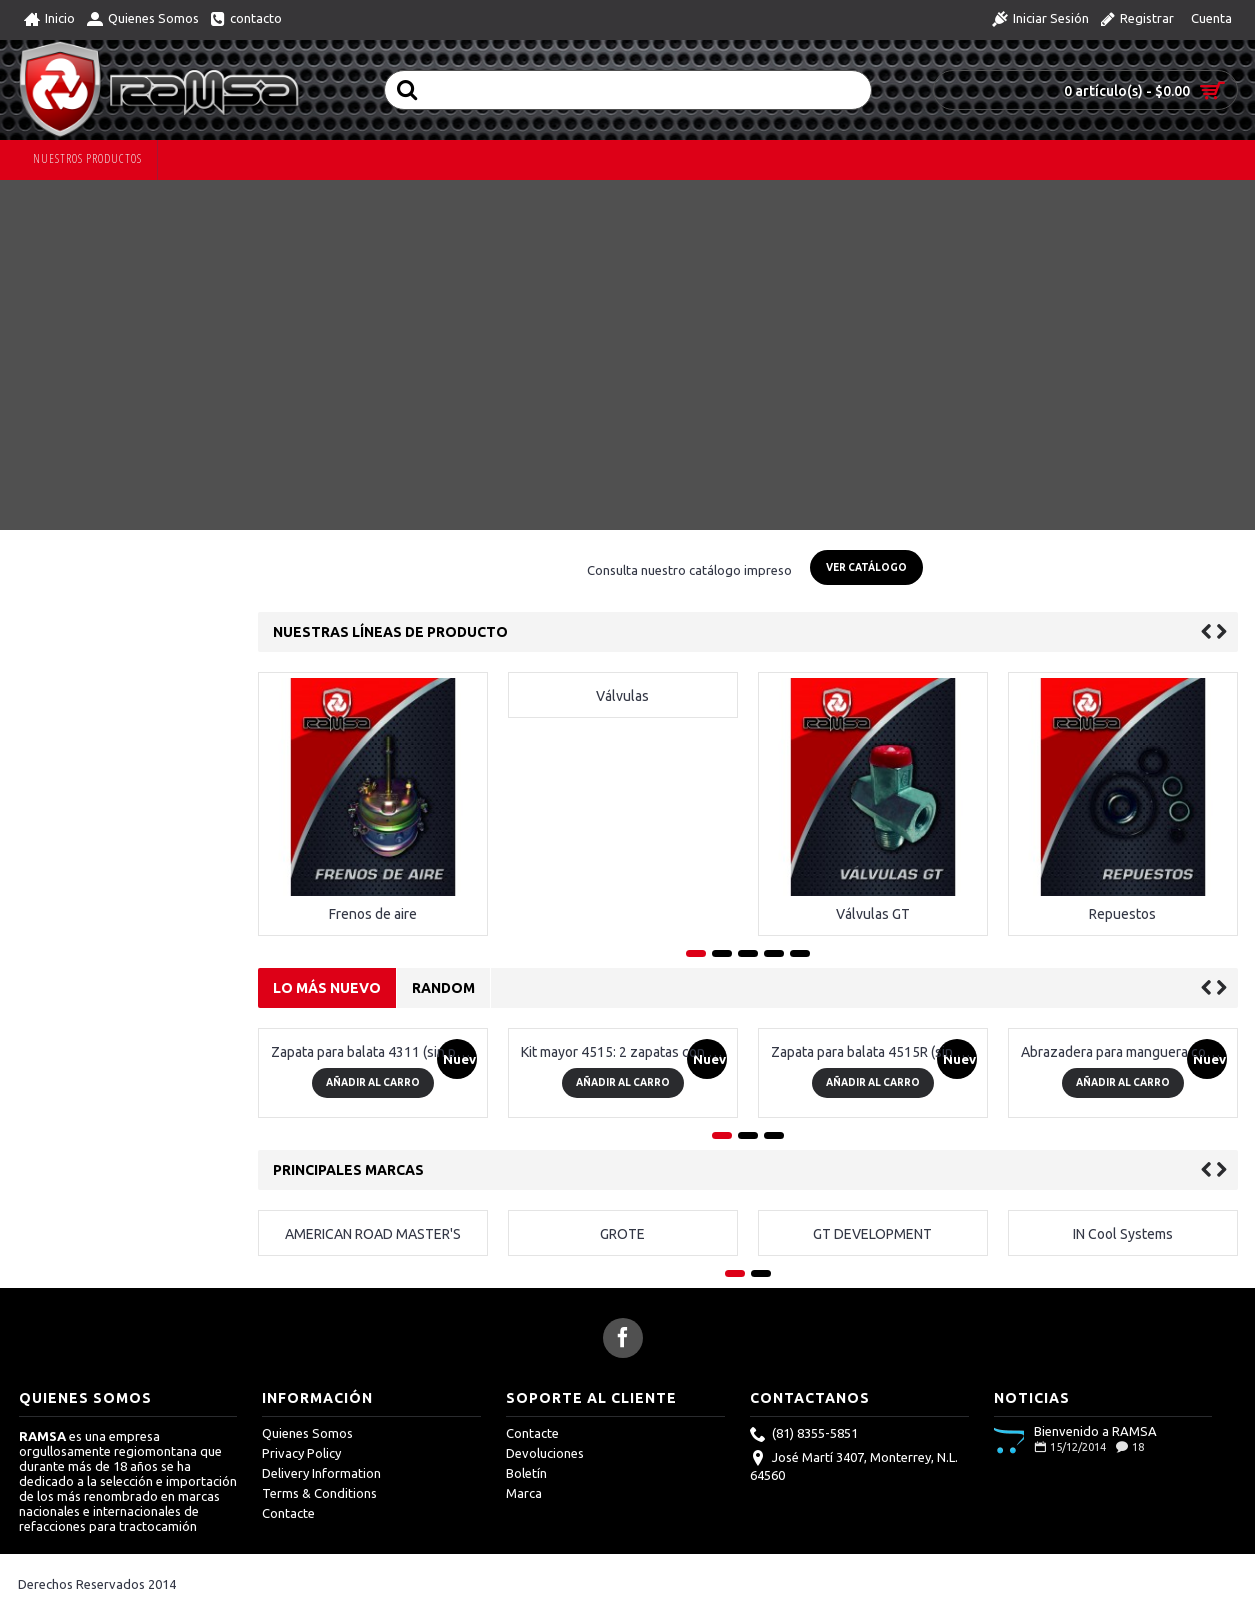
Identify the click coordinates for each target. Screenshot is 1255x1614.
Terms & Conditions (319, 1493)
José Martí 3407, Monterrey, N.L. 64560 (854, 1466)
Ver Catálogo (866, 567)
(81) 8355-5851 (804, 1435)
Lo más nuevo (327, 988)
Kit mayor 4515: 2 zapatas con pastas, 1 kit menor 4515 (626, 1052)
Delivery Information (321, 1473)
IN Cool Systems (1123, 1234)
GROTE (622, 1234)
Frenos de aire (373, 914)
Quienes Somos (307, 1433)
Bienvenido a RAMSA (1095, 1431)
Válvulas (622, 696)
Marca (524, 1493)
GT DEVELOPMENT (872, 1234)
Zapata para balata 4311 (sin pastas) (376, 1052)
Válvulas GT (873, 914)
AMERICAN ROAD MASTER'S (373, 1234)
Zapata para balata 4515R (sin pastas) (876, 1052)
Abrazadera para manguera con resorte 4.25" (1126, 1052)
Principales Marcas (348, 1170)
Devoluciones (545, 1453)
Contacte (288, 1513)
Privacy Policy (301, 1453)
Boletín (526, 1473)
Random (443, 988)
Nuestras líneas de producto (390, 632)
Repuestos (1122, 914)
